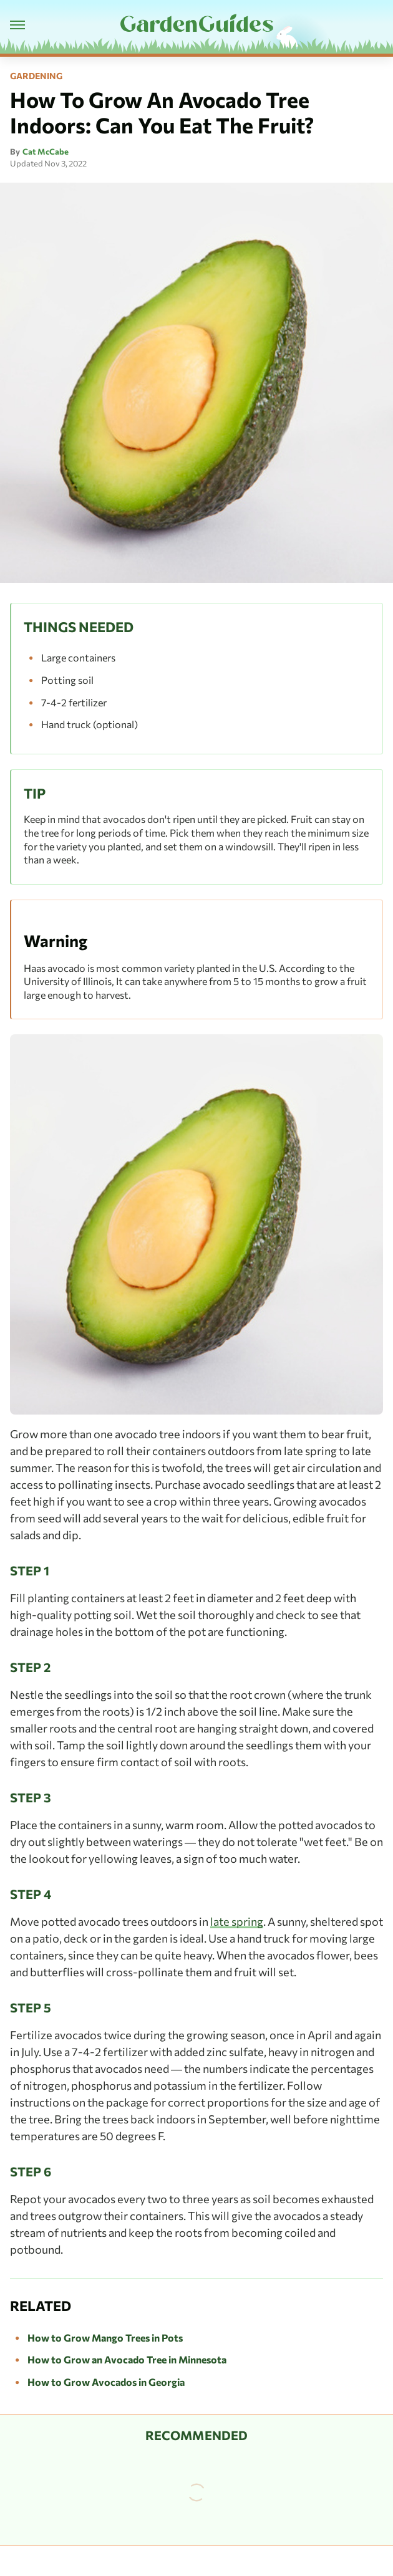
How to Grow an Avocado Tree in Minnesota (126, 2359)
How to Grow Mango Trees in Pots (105, 2337)
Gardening (36, 76)
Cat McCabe (45, 151)
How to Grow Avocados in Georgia (106, 2382)
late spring (236, 1921)
